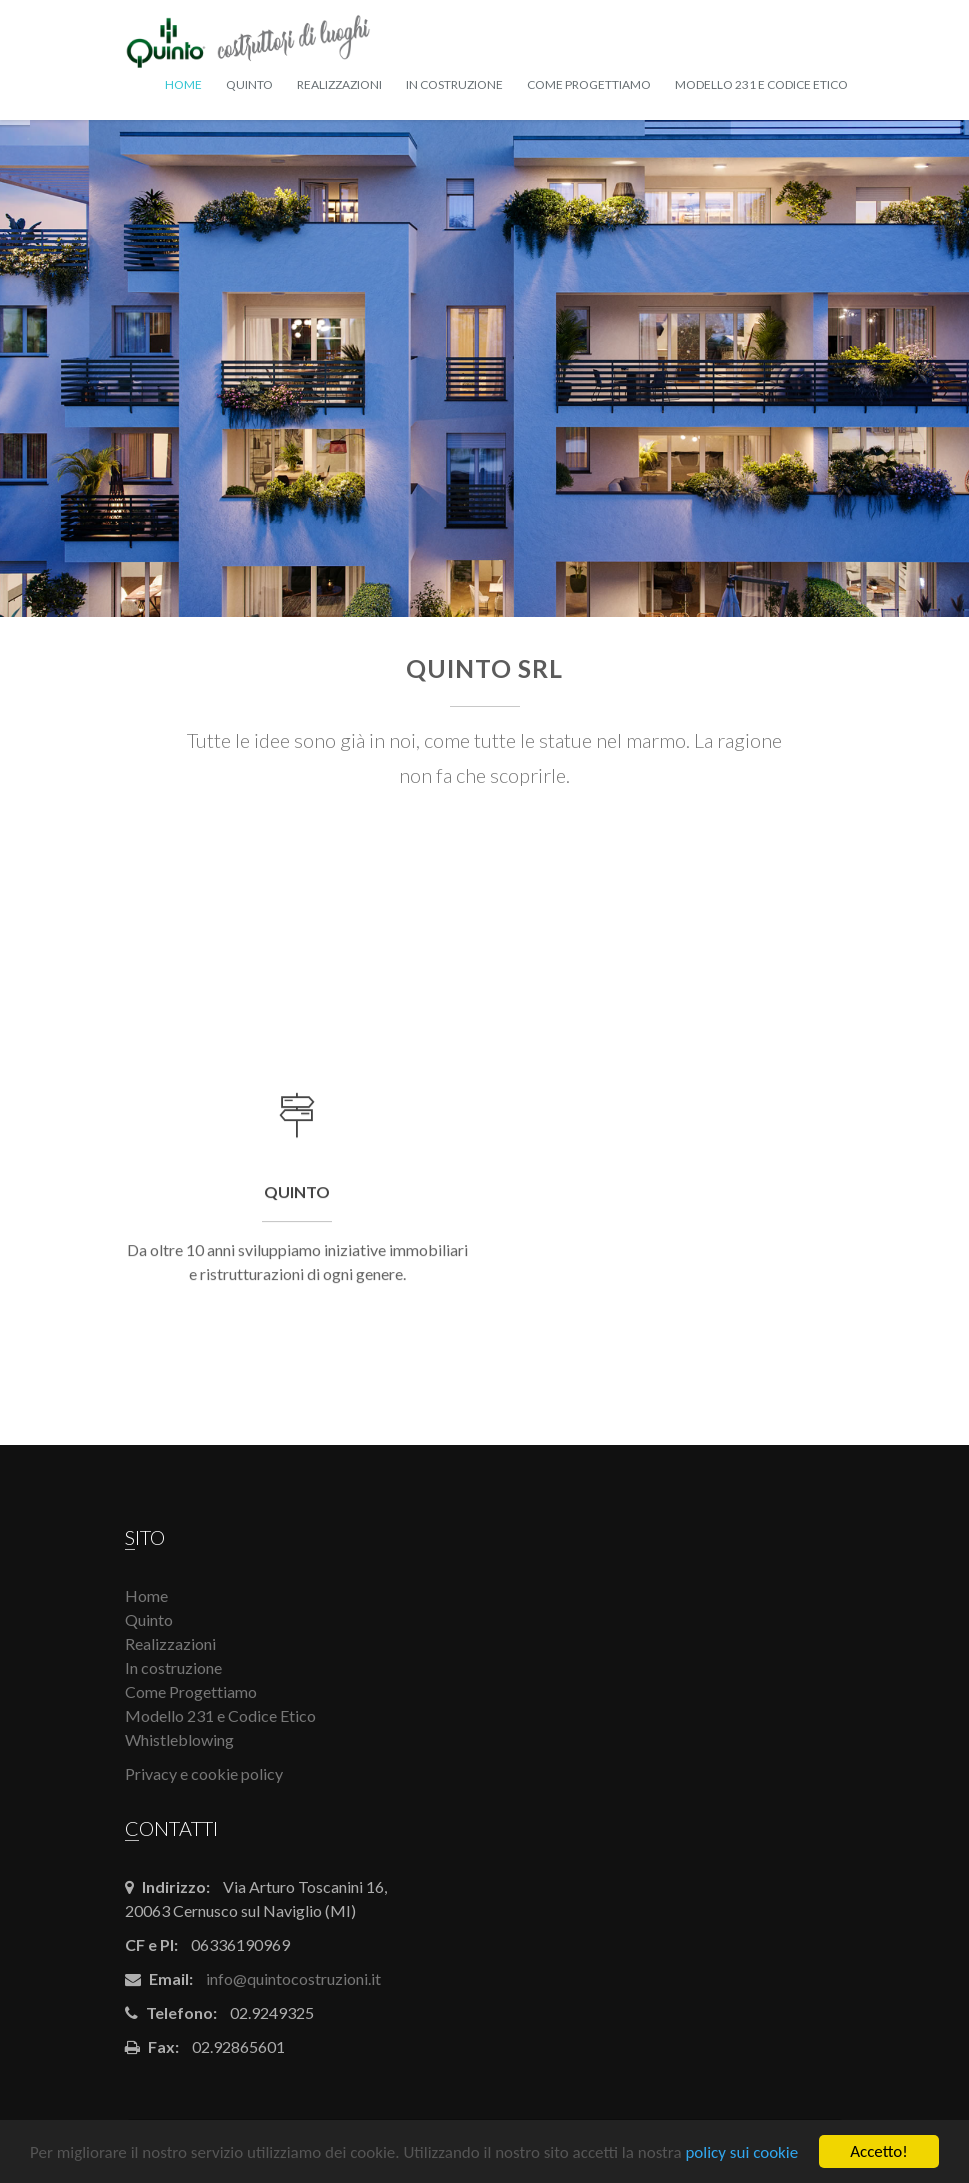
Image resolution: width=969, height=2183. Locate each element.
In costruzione (454, 84)
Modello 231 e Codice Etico (761, 84)
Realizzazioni (339, 84)
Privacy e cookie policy (204, 1773)
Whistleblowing (179, 1739)
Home (183, 84)
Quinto (249, 84)
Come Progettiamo (589, 84)
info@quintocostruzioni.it (293, 1978)
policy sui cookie (741, 2152)
